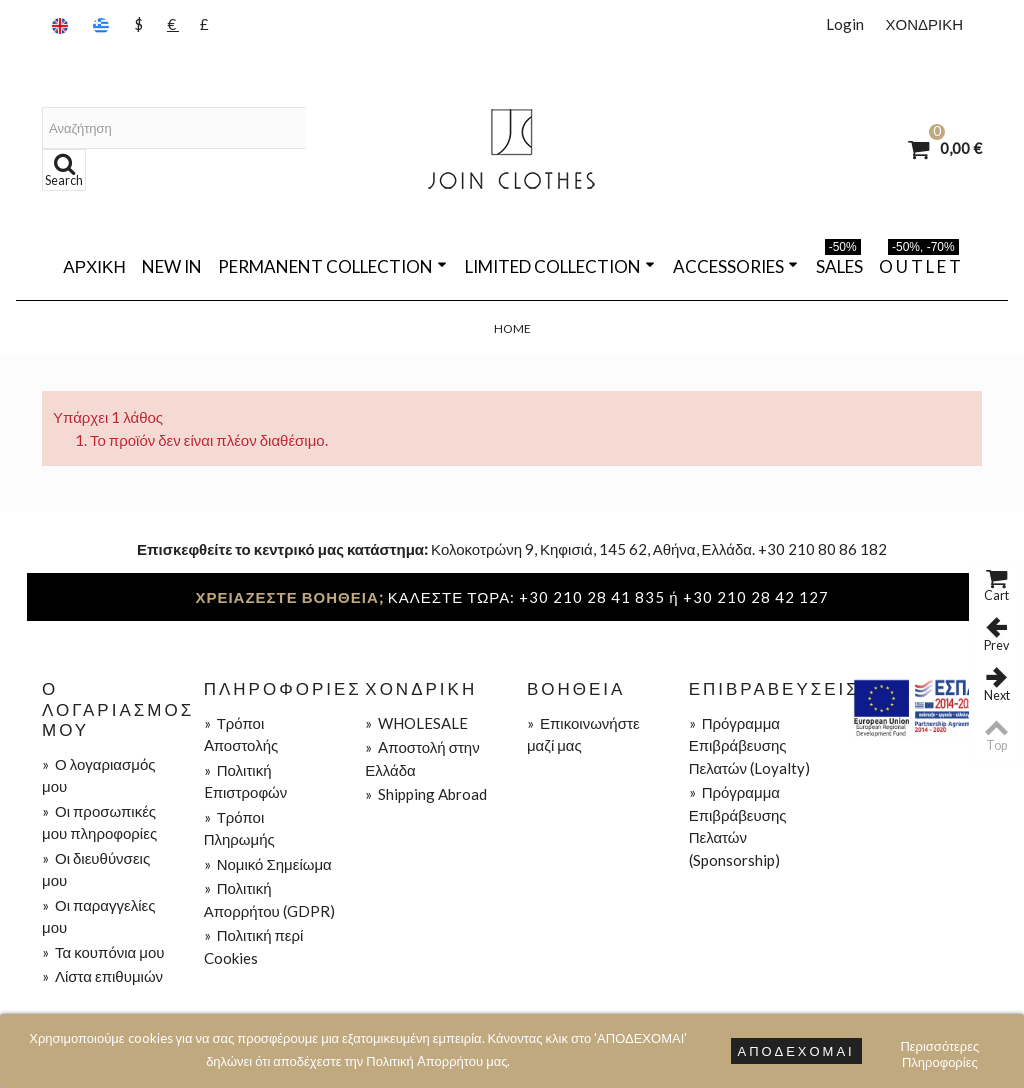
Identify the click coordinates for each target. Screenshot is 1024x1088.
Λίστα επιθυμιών (102, 976)
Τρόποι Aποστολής (241, 734)
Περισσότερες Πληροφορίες (939, 1048)
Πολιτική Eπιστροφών (246, 781)
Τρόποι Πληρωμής (239, 828)
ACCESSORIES (735, 266)
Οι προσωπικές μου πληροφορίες (99, 822)
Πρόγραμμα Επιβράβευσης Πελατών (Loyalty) (749, 745)
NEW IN (172, 266)
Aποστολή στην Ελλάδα (422, 758)
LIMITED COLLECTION (560, 266)
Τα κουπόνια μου (103, 952)
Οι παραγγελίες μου (98, 916)
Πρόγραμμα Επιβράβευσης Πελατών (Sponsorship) (738, 826)
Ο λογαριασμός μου (98, 775)
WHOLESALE (416, 723)
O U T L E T (920, 263)
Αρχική (94, 266)
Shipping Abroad (426, 794)
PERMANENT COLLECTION (332, 266)
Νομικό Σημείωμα (268, 864)
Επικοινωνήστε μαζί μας (583, 734)
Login (845, 24)
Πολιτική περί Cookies (254, 946)
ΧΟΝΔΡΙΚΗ (924, 24)
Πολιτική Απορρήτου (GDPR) (269, 899)
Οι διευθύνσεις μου (96, 869)
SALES (839, 263)
